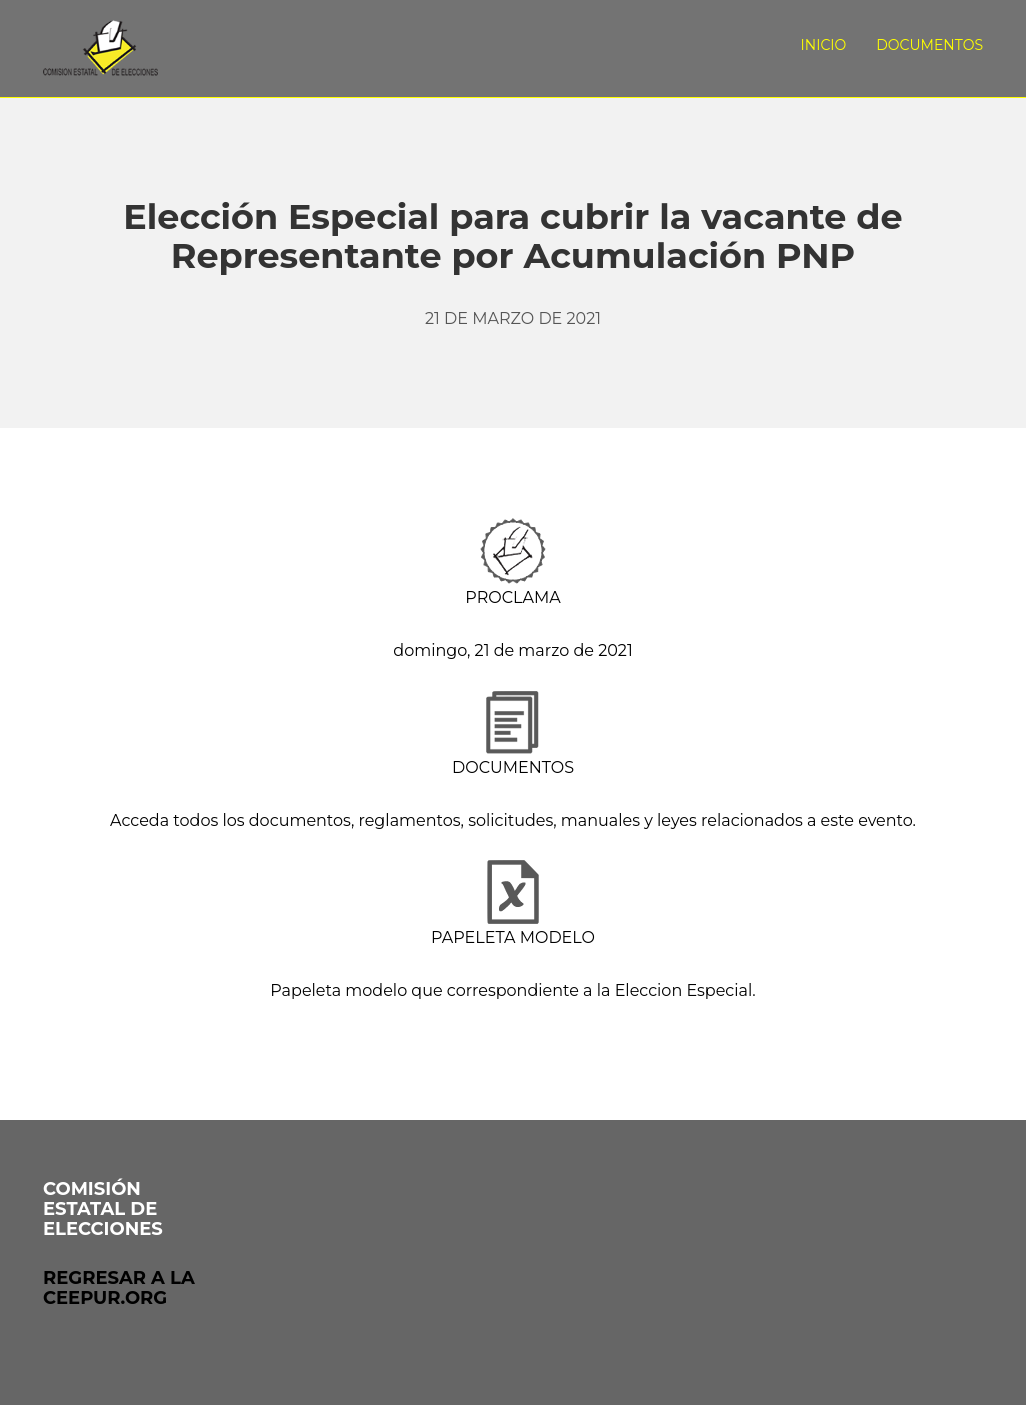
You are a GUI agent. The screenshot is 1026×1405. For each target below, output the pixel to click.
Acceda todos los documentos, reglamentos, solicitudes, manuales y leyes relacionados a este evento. (513, 820)
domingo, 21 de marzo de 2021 (512, 650)
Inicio (824, 45)
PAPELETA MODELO (513, 937)
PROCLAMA (512, 597)
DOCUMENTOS (513, 767)
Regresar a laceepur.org (119, 1288)
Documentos (929, 45)
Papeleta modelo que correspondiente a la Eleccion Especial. (512, 990)
